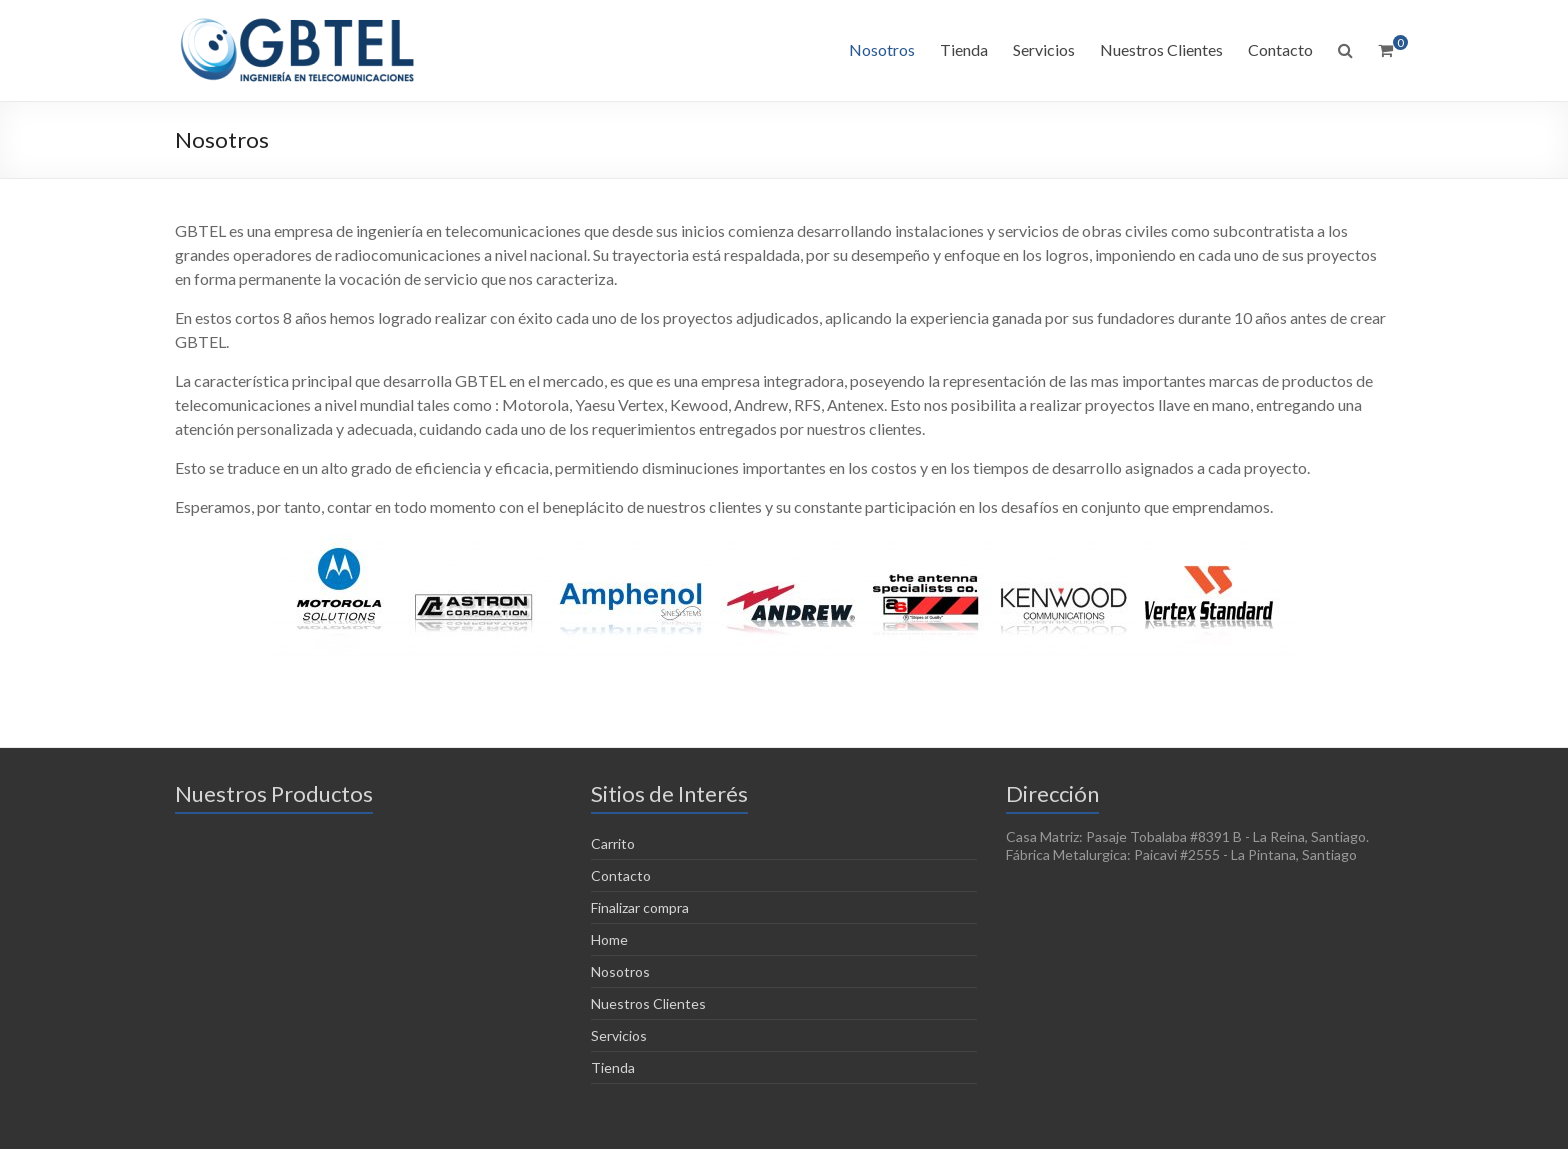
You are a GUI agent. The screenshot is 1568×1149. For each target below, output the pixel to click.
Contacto (1280, 49)
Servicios (1044, 49)
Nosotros (882, 49)
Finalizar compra (640, 907)
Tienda (964, 49)
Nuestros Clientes (1161, 49)
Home (609, 939)
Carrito (613, 843)
